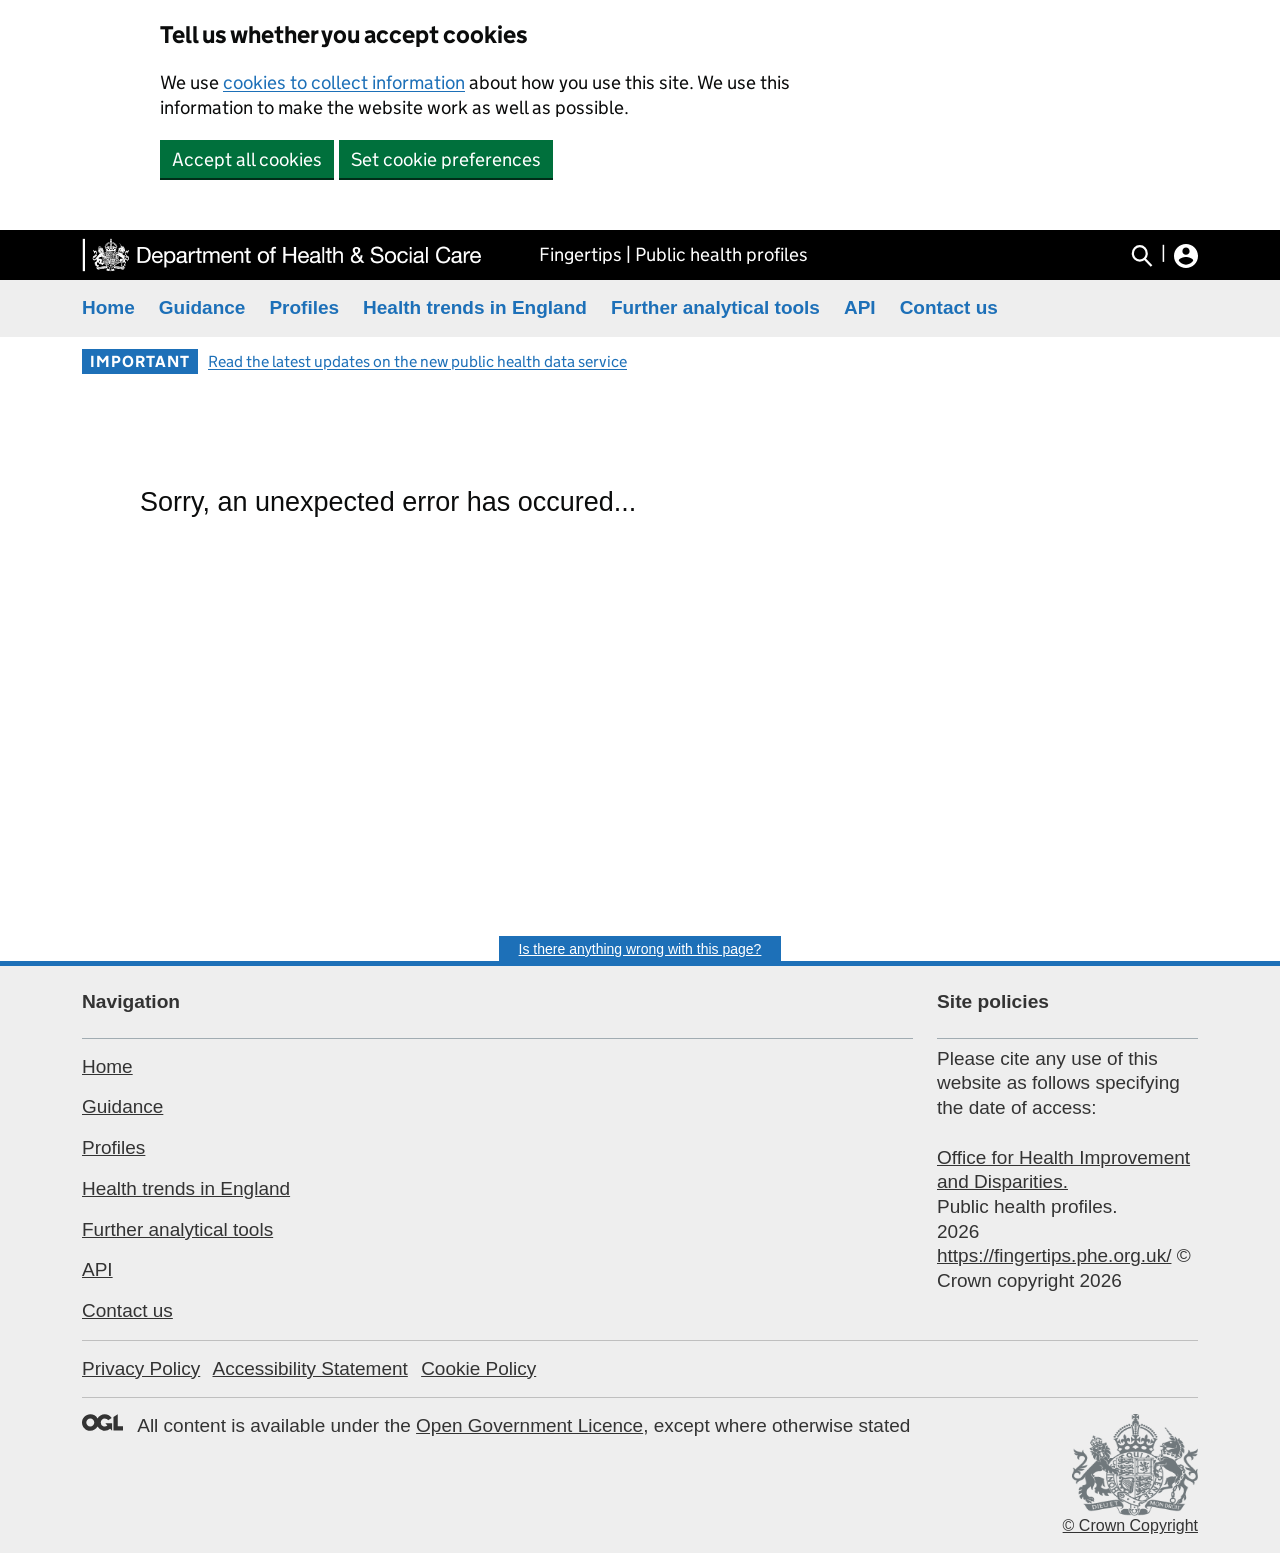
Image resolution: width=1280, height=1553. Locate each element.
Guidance (202, 307)
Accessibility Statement (309, 1368)
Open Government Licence (529, 1425)
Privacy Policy (141, 1368)
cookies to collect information (344, 82)
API (860, 307)
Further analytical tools (715, 307)
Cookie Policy (478, 1368)
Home (108, 307)
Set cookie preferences (446, 159)
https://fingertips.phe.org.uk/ (1054, 1255)
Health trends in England (475, 307)
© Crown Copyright (1130, 1525)
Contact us (949, 307)
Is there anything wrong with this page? (640, 949)
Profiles (304, 307)
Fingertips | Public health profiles (673, 254)
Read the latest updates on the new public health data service (417, 361)
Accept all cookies (247, 159)
